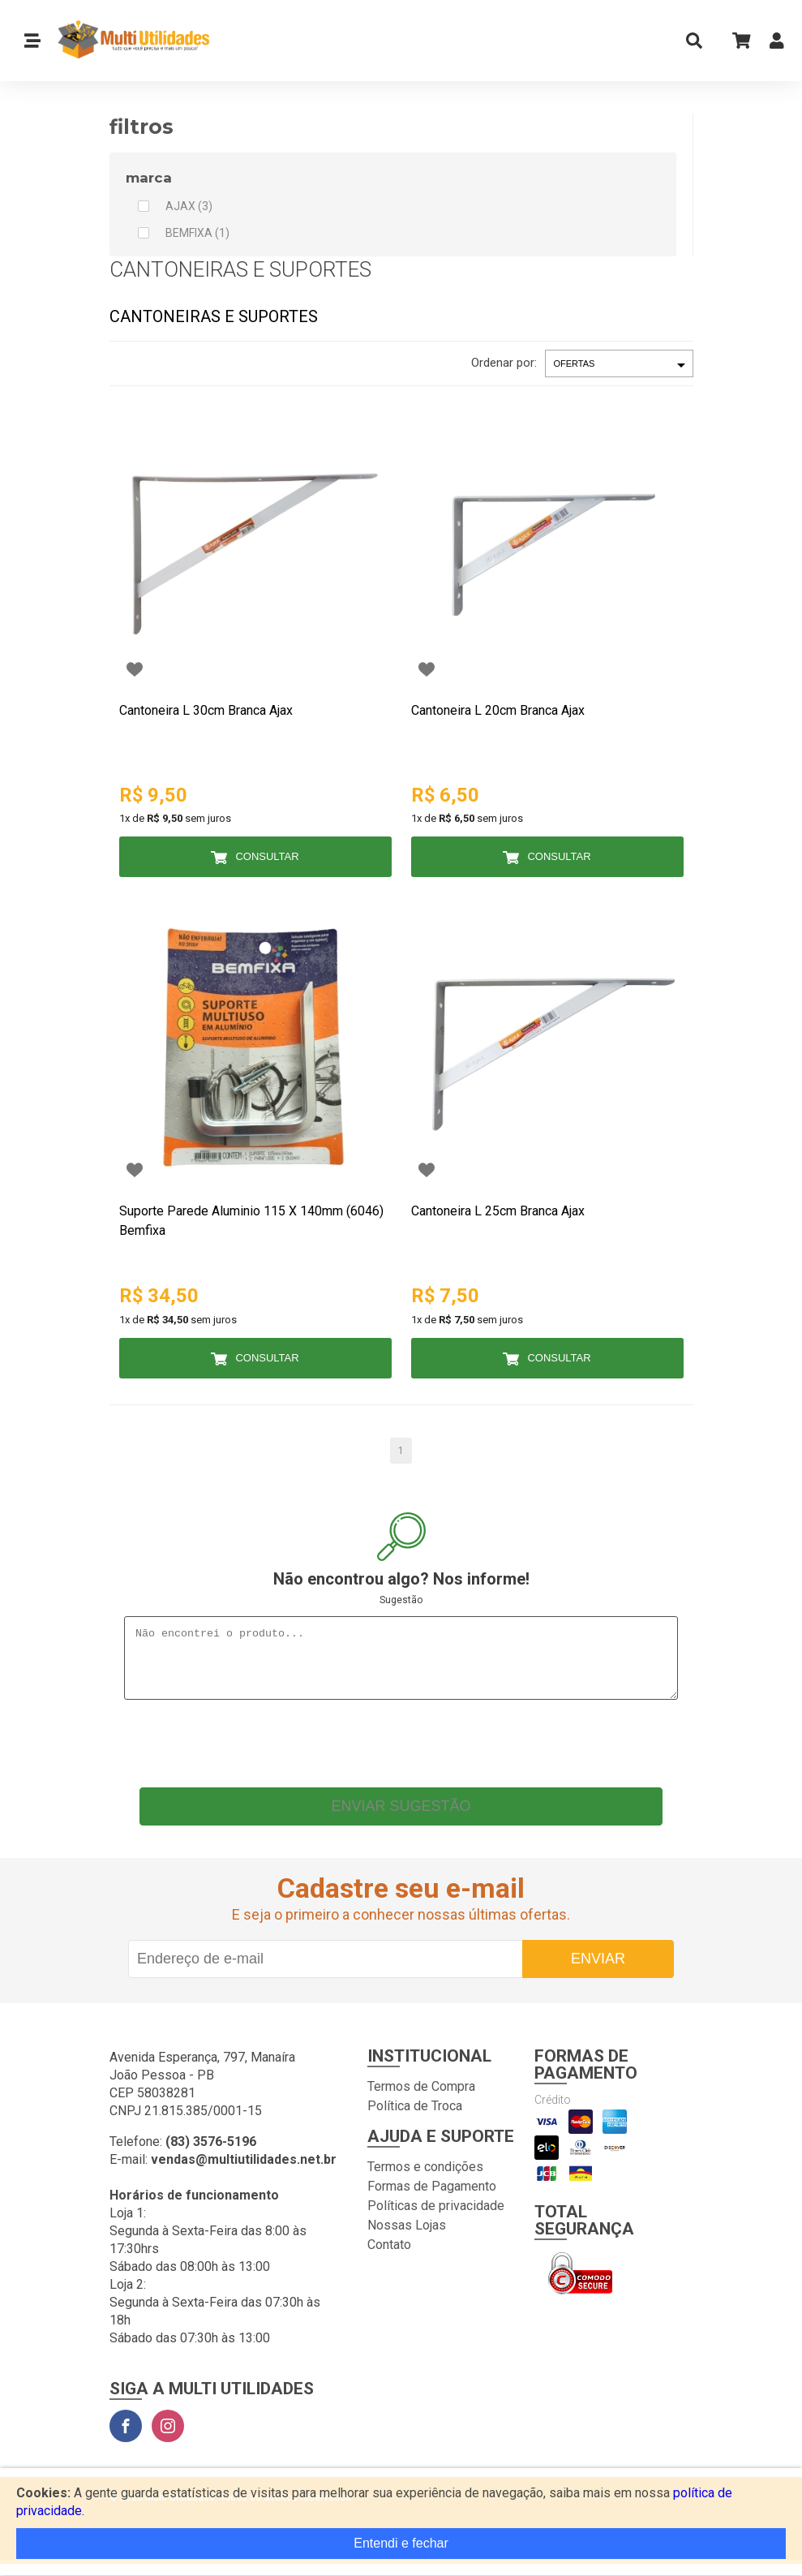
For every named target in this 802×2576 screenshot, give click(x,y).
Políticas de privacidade (435, 2218)
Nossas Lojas (406, 2237)
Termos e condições (425, 2179)
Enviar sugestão (400, 1818)
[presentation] (401, 1751)
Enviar (598, 1971)
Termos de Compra (421, 2098)
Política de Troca (414, 2118)
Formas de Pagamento (431, 2198)
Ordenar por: (504, 362)
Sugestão (401, 1600)
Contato (389, 2256)
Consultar (266, 856)
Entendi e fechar (401, 2543)
